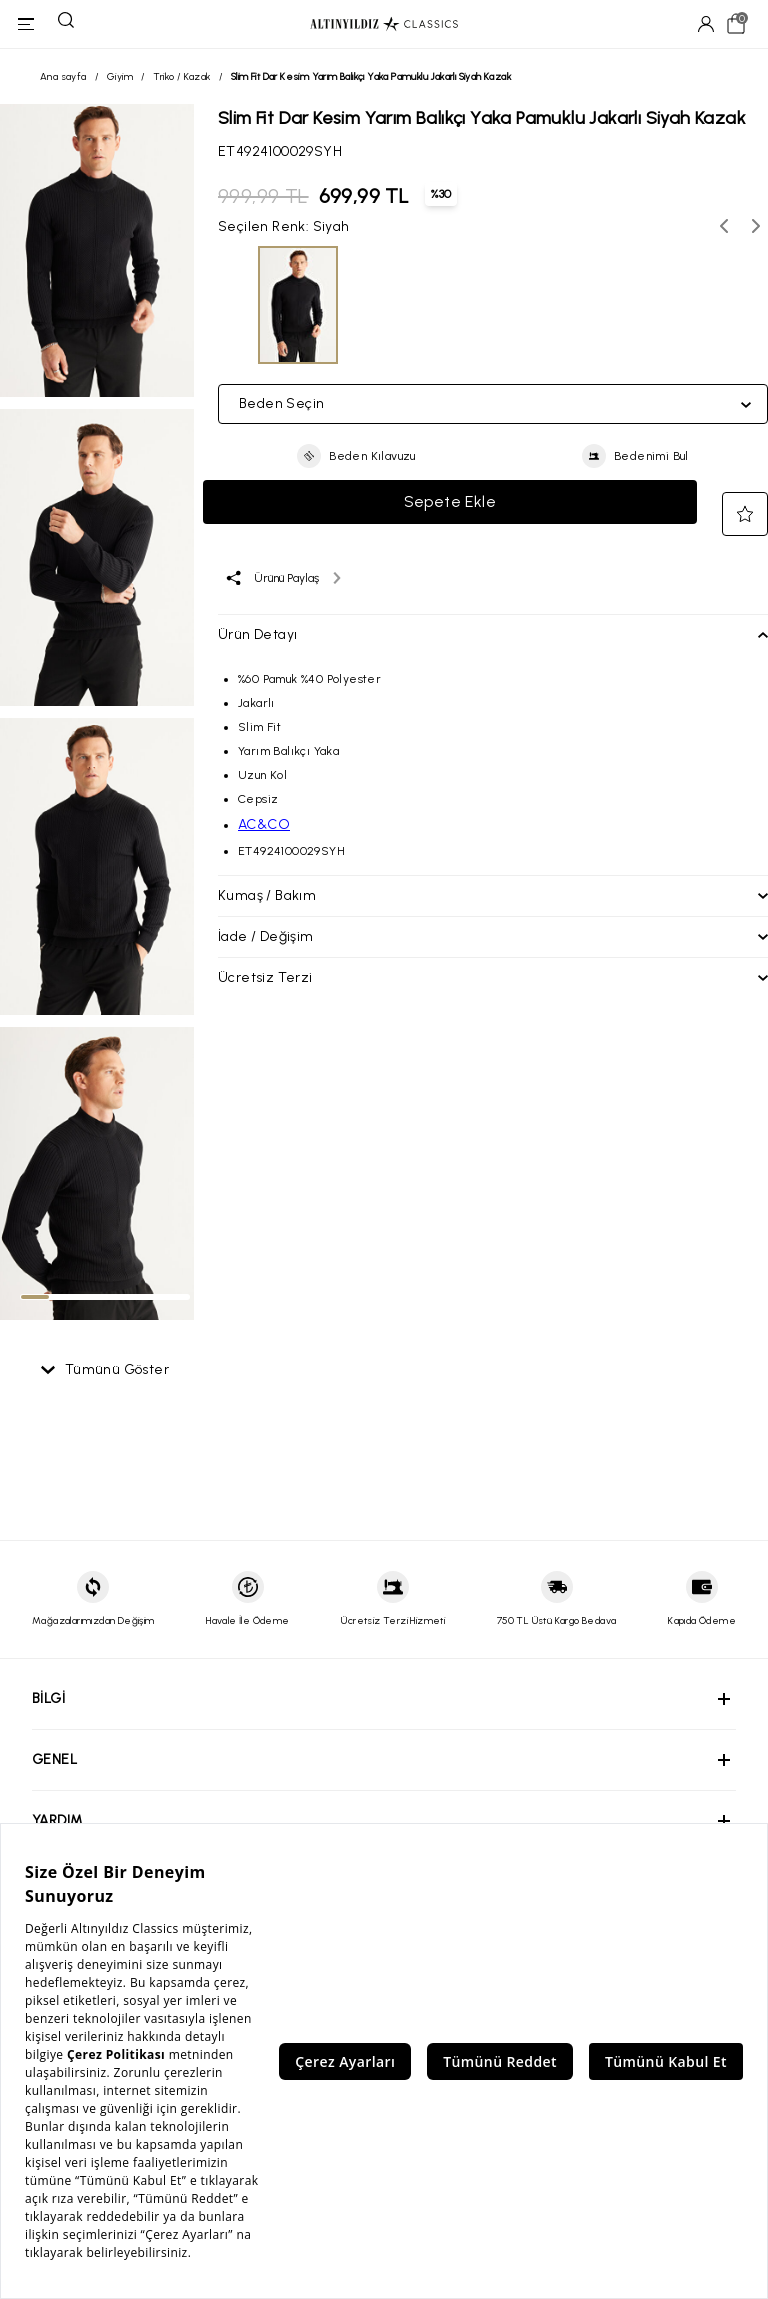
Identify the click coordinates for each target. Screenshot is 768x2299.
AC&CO (264, 824)
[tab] (35, 1297)
